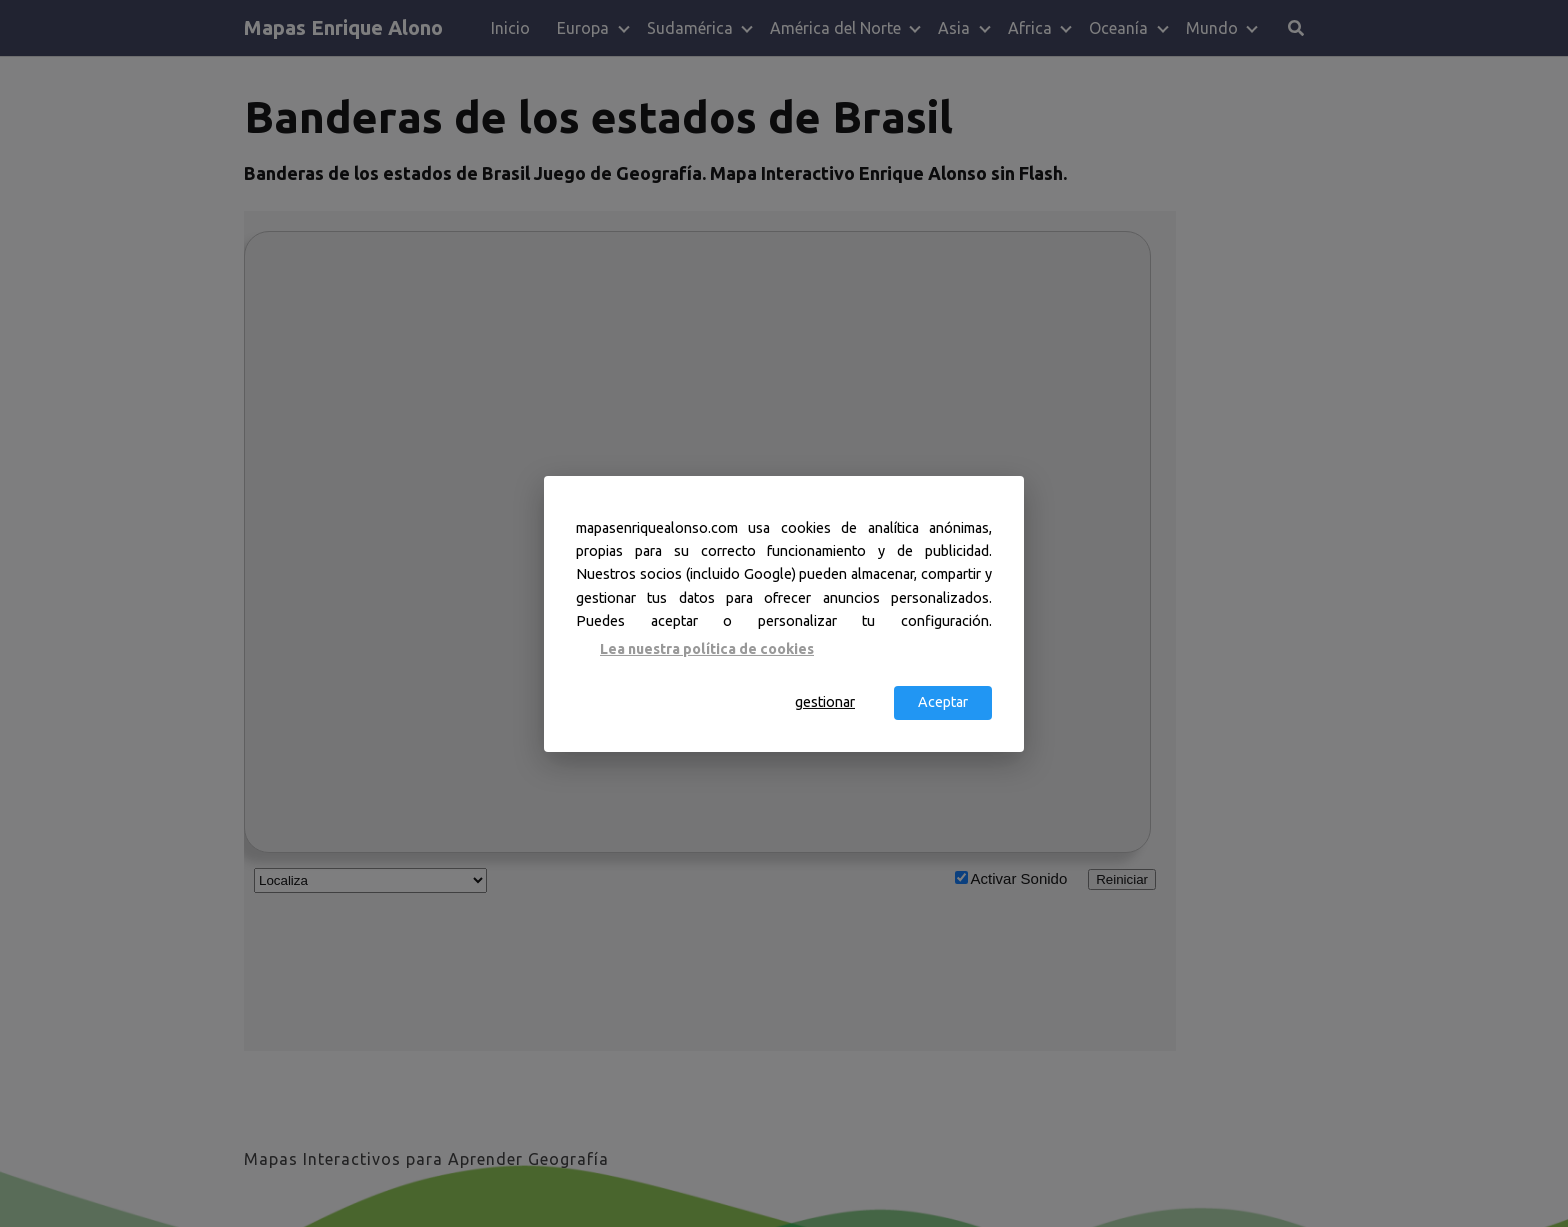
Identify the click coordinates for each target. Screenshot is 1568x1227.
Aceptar (943, 702)
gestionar (825, 702)
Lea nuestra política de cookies (707, 649)
